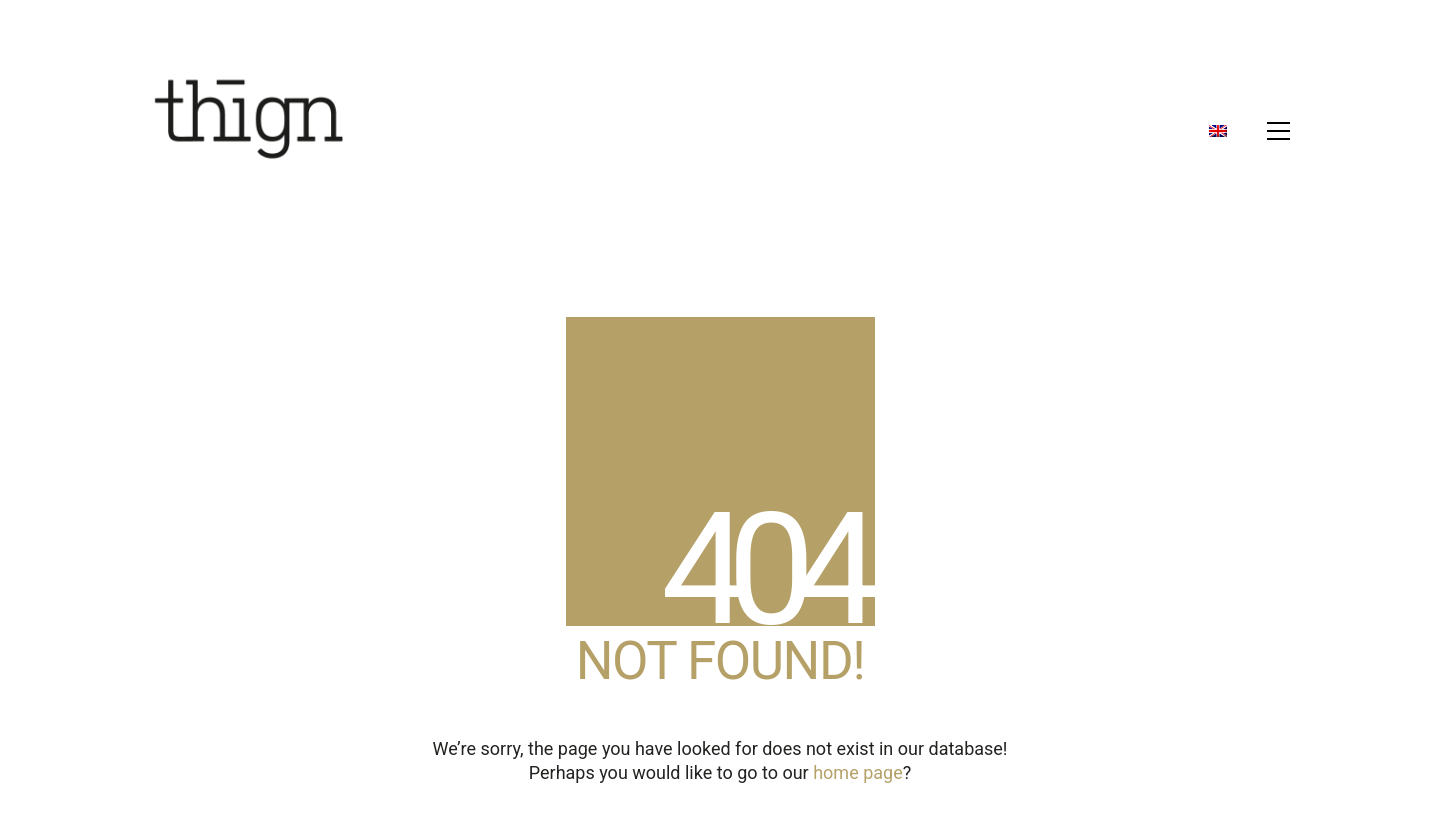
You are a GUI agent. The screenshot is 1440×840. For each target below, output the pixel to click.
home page (858, 772)
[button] (1278, 131)
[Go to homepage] (250, 131)
